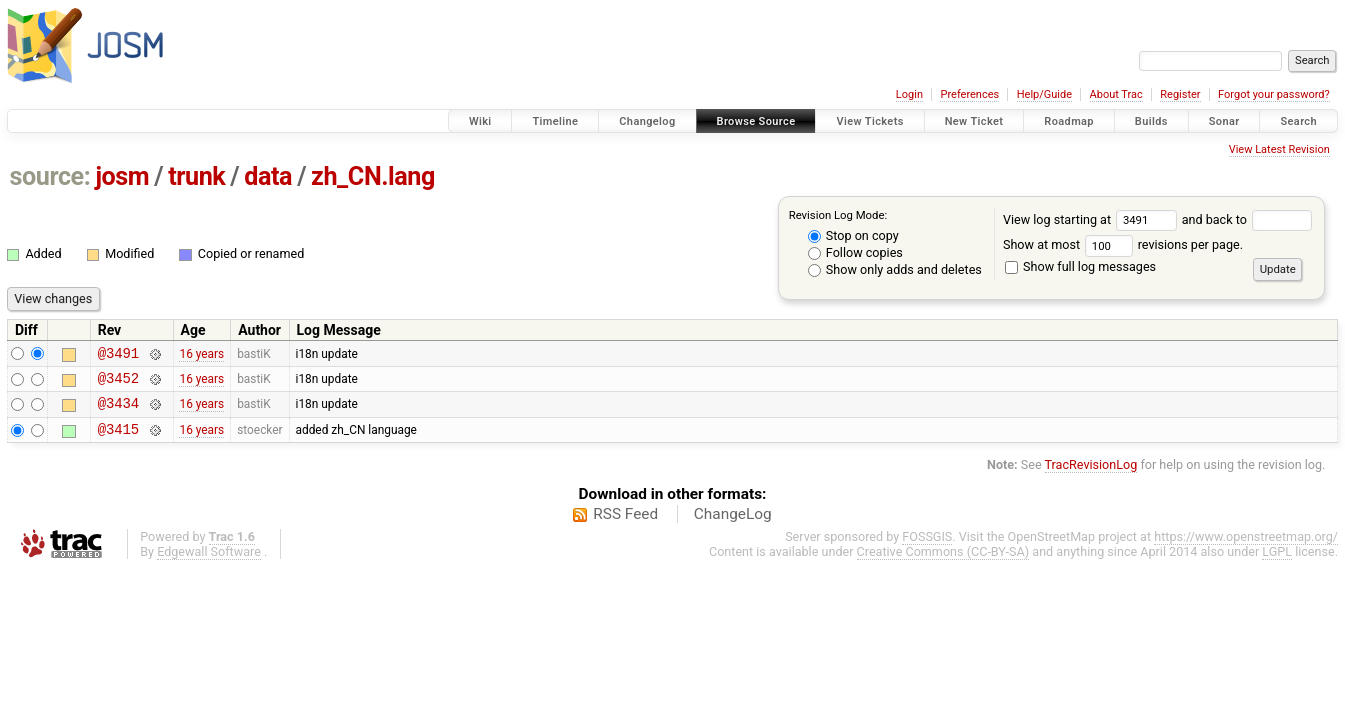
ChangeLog (733, 526)
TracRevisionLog (1091, 476)
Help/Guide (1044, 94)
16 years (201, 355)
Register (1180, 94)
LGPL (1277, 563)
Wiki (480, 121)
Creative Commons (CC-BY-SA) (943, 563)
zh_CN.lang (373, 176)
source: (50, 176)
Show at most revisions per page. (1123, 244)
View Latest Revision (1279, 149)
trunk (196, 176)
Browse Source (756, 121)
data (268, 176)
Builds (1151, 121)
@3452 (118, 383)
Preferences (969, 94)
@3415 (118, 440)
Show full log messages (1080, 266)
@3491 (118, 355)
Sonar (1224, 121)
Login (909, 94)
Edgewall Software (209, 563)
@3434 (118, 411)
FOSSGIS (927, 548)
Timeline (555, 121)
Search (1298, 121)
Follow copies (855, 252)
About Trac (1116, 94)
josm (122, 176)
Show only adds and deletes (895, 269)
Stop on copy (853, 235)
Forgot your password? (1274, 94)
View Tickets (869, 121)
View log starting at (1092, 219)
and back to (1247, 219)
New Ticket (974, 121)
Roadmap (1069, 121)
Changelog (647, 121)
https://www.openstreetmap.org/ (1246, 548)
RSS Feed (625, 526)
